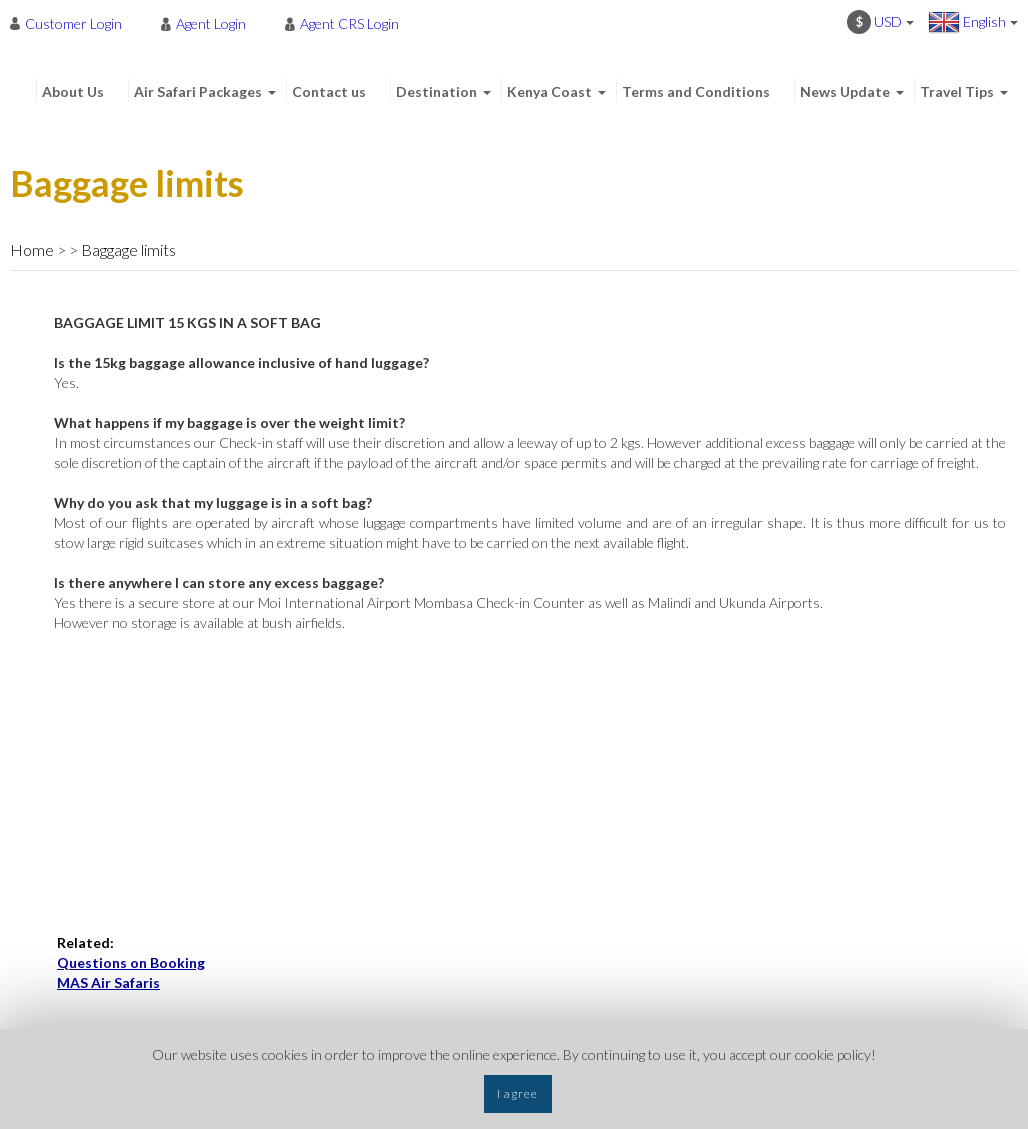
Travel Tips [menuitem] (957, 91)
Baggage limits (128, 249)
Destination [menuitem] (436, 91)
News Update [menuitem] (845, 91)
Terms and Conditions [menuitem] (696, 91)
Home (32, 249)
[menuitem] (71, 23)
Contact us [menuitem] (329, 91)
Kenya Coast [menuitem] (549, 91)
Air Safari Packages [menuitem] (198, 91)
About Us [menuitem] (73, 91)
